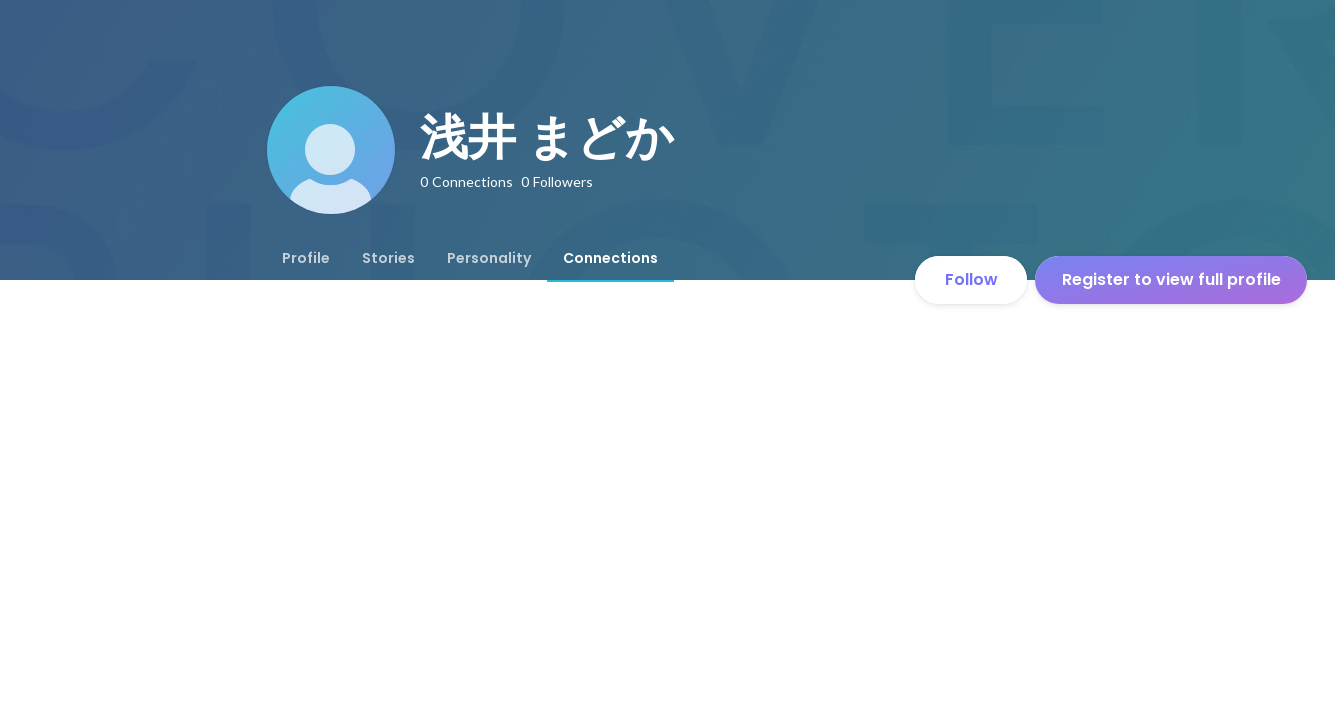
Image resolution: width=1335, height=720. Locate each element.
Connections (610, 258)
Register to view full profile (1171, 279)
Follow (971, 279)
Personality (489, 258)
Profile (306, 258)
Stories (388, 258)
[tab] (306, 258)
